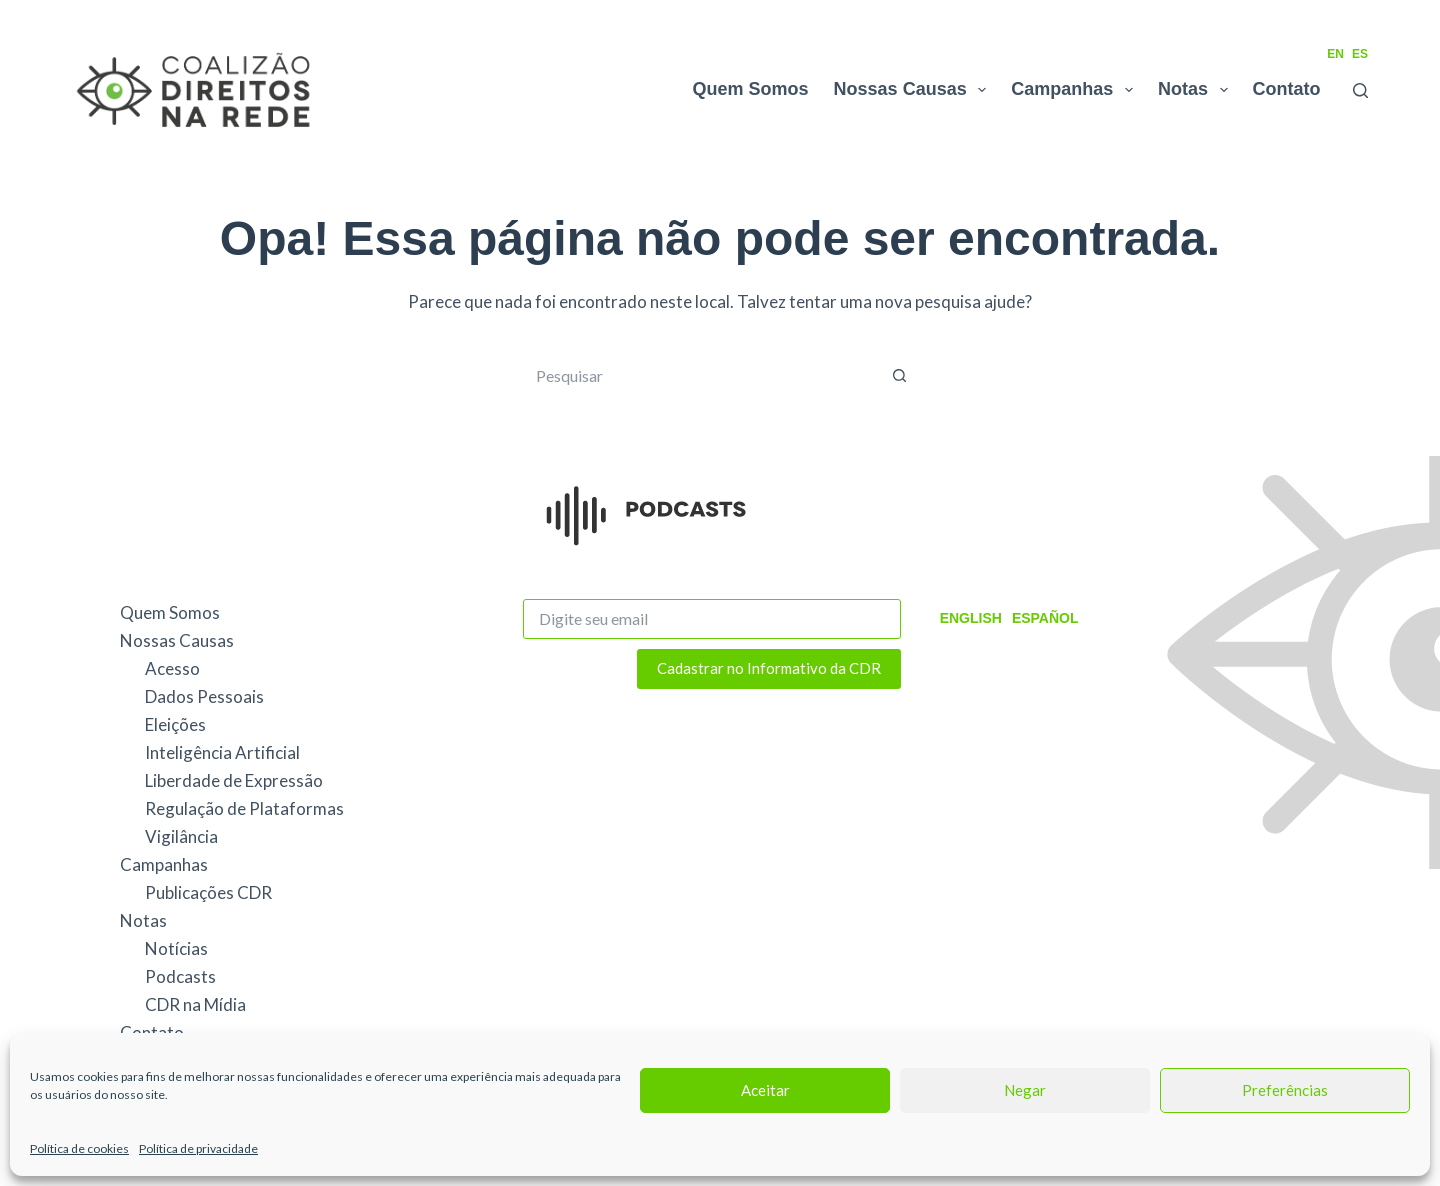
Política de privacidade (198, 1148)
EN (1335, 54)
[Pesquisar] (1360, 90)
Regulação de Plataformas (244, 808)
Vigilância (181, 836)
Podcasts (180, 976)
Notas (1197, 90)
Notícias (176, 948)
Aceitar (765, 1090)
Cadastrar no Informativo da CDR (769, 668)
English (971, 618)
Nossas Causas (914, 90)
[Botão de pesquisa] (900, 376)
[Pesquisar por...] (700, 376)
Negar (1025, 1090)
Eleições (175, 724)
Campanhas (1076, 90)
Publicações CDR (208, 892)
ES (1360, 54)
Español (1045, 618)
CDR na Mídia (195, 1004)
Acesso (172, 668)
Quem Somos (751, 89)
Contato (1287, 89)
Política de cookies (79, 1148)
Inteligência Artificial (222, 752)
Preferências (1285, 1090)
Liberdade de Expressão (234, 780)
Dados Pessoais (204, 696)
